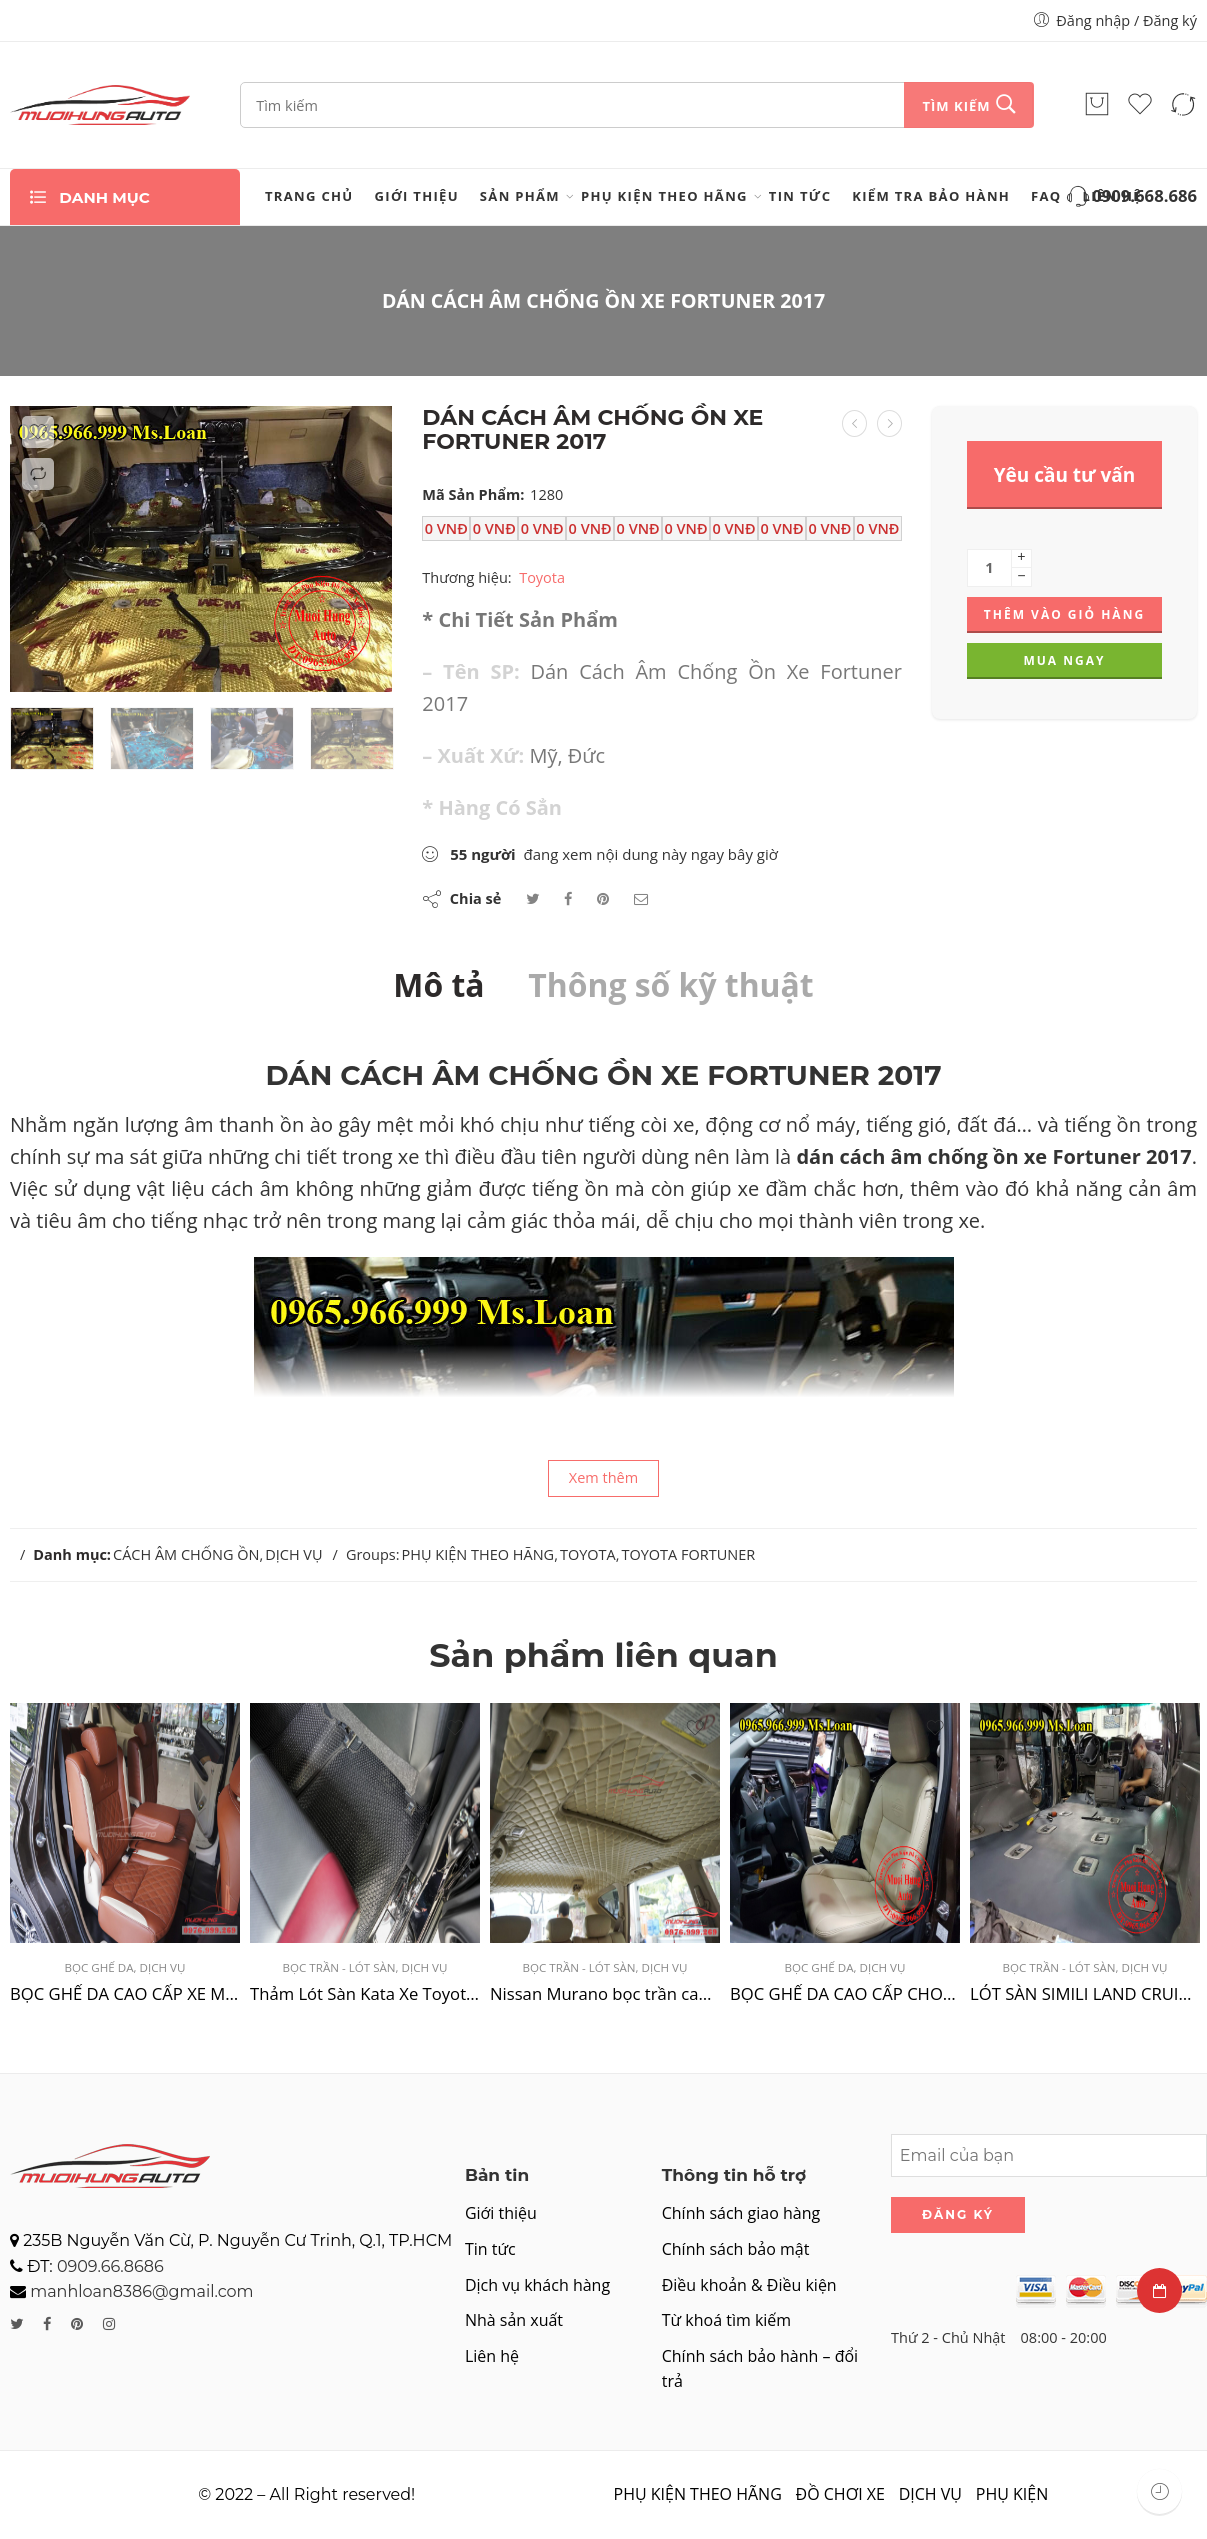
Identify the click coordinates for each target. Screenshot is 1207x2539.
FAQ (1046, 196)
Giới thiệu (417, 196)
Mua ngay (1064, 660)
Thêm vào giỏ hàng (1064, 614)
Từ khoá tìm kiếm (726, 2320)
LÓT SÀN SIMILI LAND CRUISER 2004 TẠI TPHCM (1085, 1993)
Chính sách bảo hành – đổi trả (760, 2369)
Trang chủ (309, 196)
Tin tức (800, 196)
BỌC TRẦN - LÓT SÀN (339, 1967)
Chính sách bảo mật (736, 2249)
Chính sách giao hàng (741, 2213)
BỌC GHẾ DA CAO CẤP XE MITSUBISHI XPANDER (125, 1993)
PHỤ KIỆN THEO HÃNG (664, 196)
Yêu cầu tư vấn (1065, 475)
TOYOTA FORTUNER (688, 1554)
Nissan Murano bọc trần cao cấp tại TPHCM (605, 1993)
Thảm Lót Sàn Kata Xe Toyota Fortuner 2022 (365, 1993)
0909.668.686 (1130, 197)
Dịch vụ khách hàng (537, 2285)
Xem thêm (603, 1477)
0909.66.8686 (110, 2266)
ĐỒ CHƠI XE (840, 2494)
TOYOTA (588, 1554)
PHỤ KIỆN (1012, 2494)
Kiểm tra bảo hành (931, 196)
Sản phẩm (520, 196)
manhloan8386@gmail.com (141, 2291)
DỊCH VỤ (293, 1554)
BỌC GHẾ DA (99, 1967)
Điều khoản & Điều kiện (749, 2285)
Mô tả (438, 985)
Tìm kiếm (956, 106)
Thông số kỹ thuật (670, 985)
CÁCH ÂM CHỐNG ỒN (186, 1554)
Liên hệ (492, 2356)
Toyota (542, 576)
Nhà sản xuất (514, 2320)
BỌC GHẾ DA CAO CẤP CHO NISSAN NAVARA (845, 1993)
